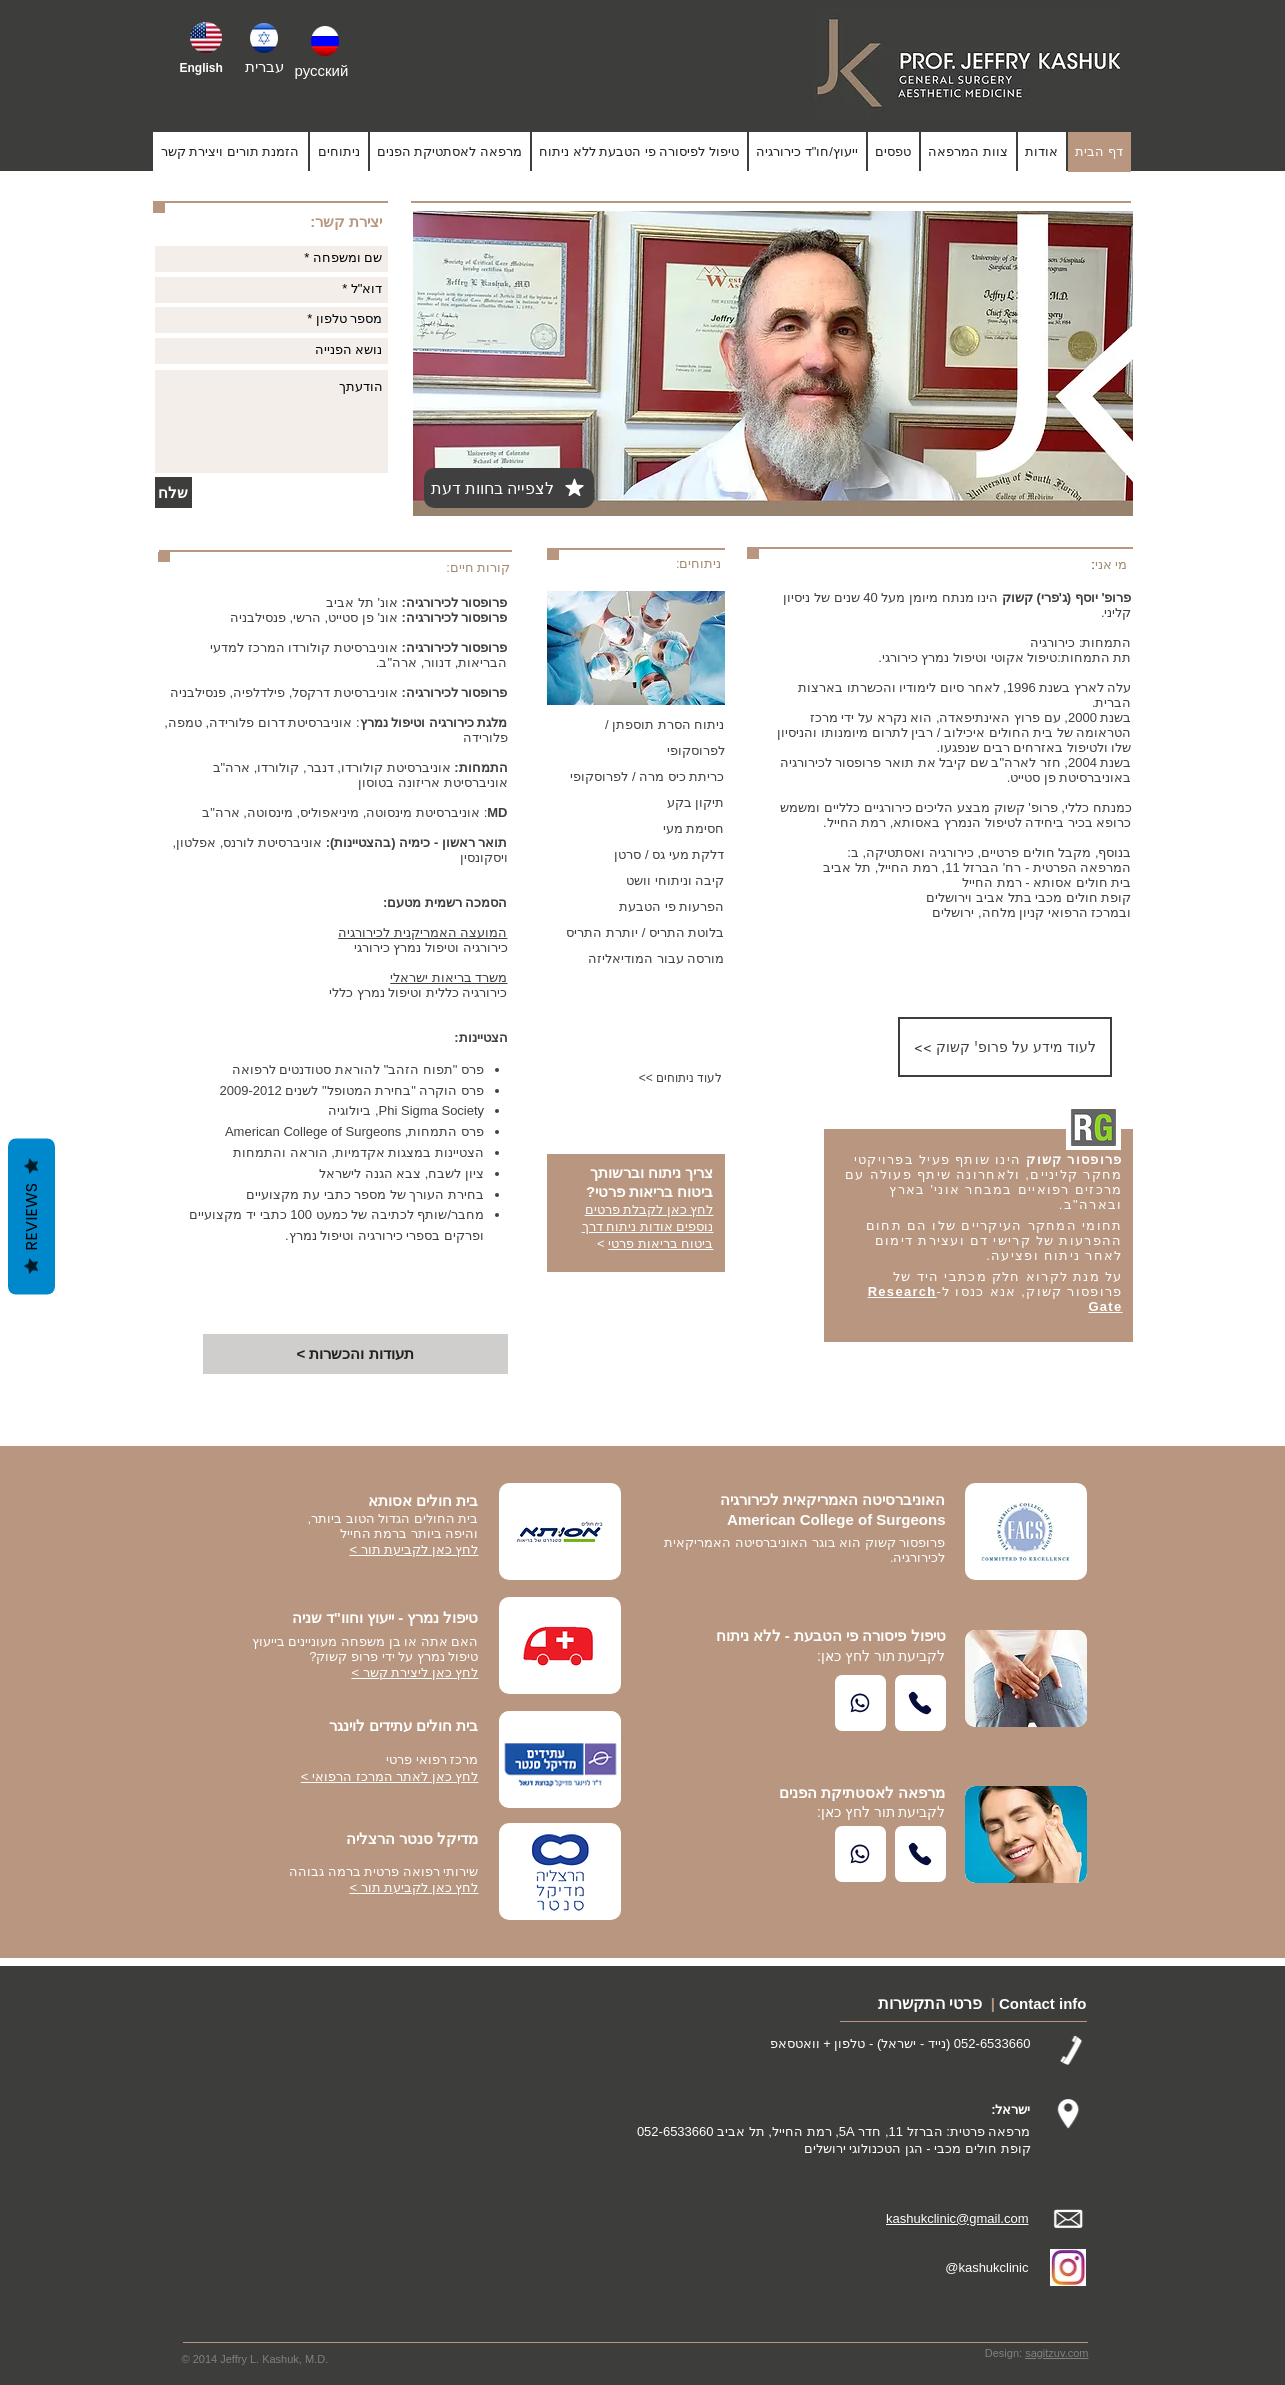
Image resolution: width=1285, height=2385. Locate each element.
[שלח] (173, 492)
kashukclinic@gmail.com (957, 2218)
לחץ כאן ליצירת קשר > (414, 1672)
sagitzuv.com (1056, 2353)
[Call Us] (920, 1703)
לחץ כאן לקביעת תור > (413, 1887)
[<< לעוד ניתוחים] (658, 1079)
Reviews (31, 1216)
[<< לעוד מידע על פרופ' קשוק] (1005, 1047)
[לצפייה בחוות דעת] (509, 488)
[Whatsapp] (860, 1703)
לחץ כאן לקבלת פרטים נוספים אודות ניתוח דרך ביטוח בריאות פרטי (648, 1226)
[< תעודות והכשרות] (355, 1354)
